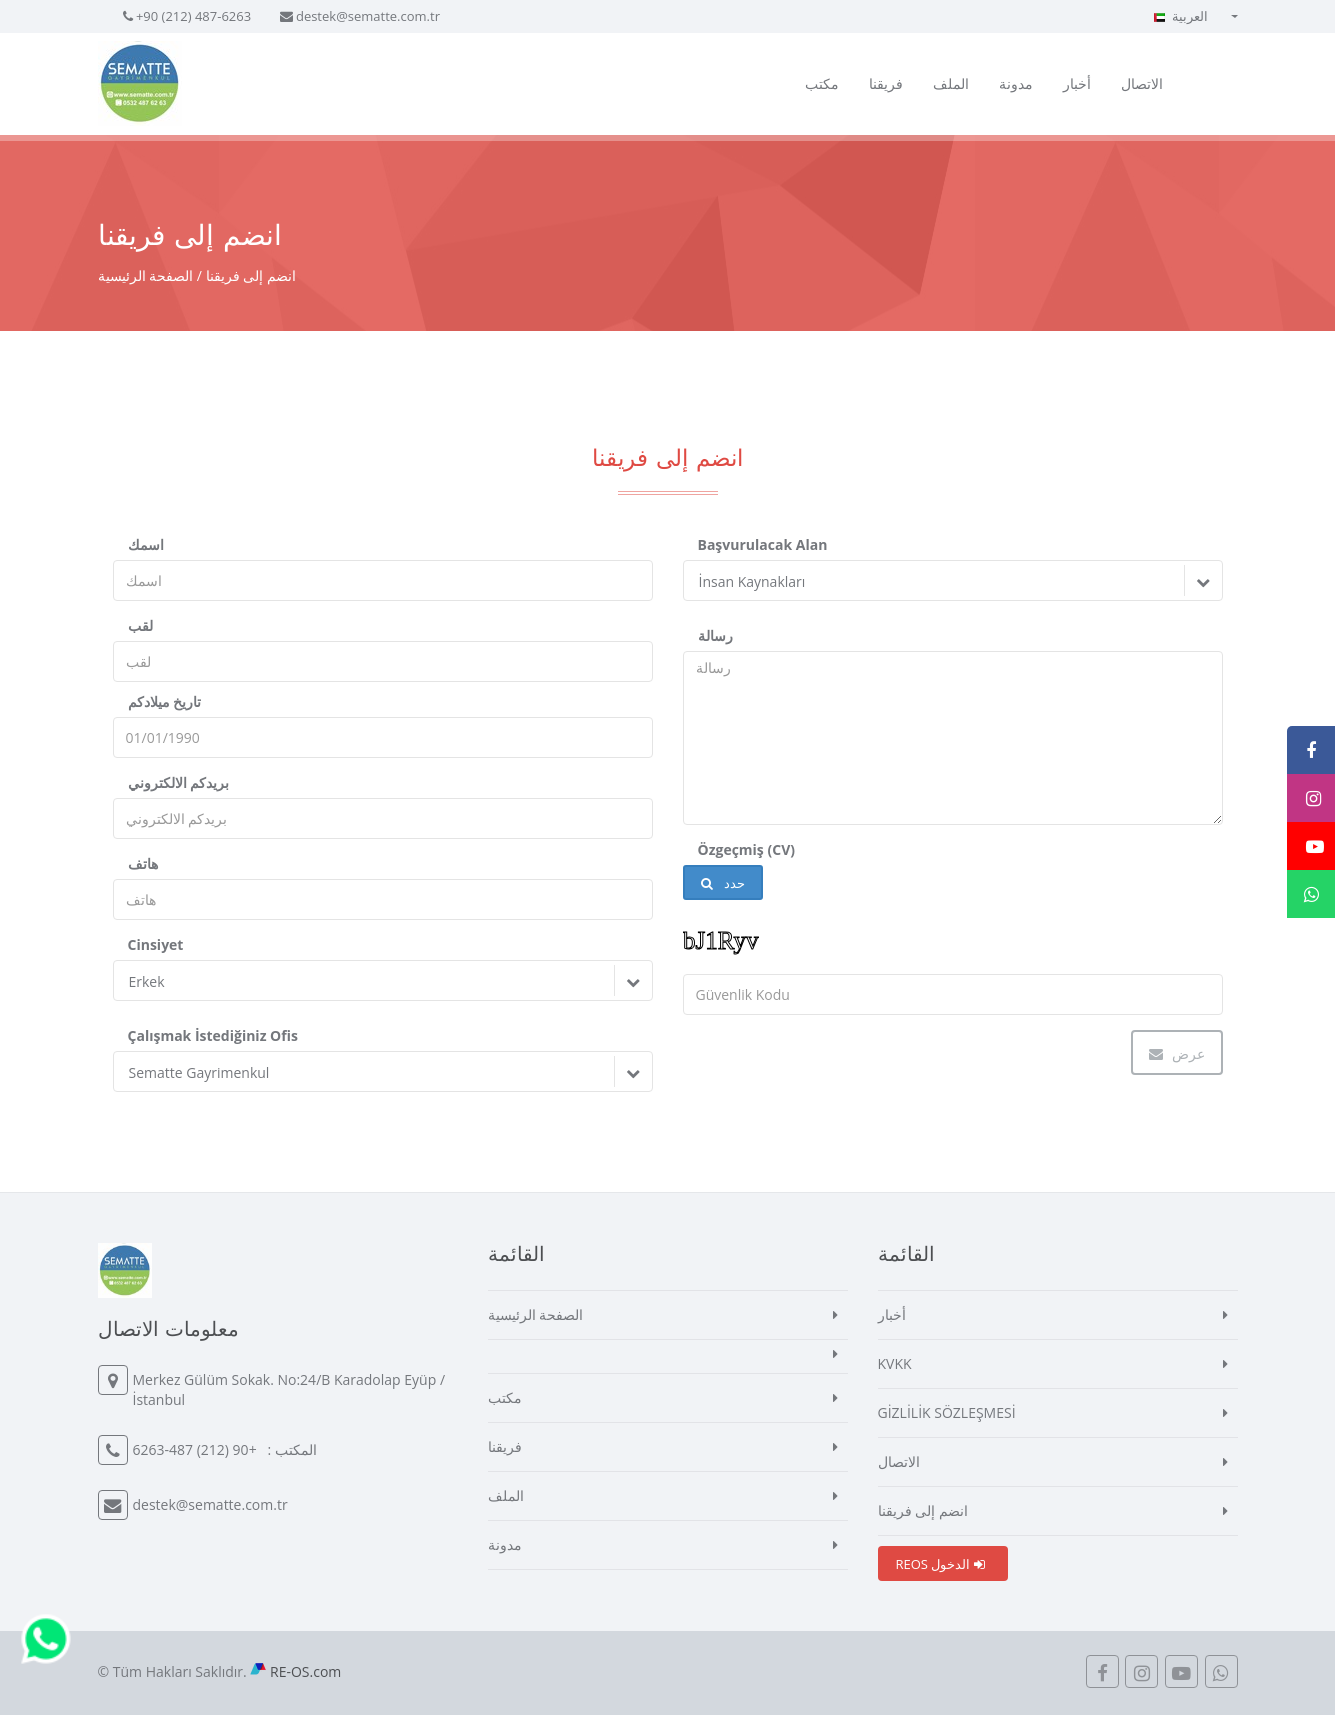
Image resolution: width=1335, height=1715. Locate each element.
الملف (951, 83)
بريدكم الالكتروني (179, 782)
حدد (723, 883)
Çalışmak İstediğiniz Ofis (213, 1035)
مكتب (822, 83)
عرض (1177, 1053)
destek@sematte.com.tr (368, 16)
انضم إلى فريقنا (923, 1510)
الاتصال (1142, 83)
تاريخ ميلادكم (165, 701)
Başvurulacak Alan (763, 544)
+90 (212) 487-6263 (193, 16)
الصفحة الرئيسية (146, 275)
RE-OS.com (305, 1671)
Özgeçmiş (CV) (746, 849)
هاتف (143, 863)
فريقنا (886, 83)
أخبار (1077, 83)
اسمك (146, 544)
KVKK (895, 1363)
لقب (140, 625)
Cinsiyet (156, 944)
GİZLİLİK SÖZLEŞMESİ (947, 1412)
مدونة (1016, 83)
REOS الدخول (940, 1564)
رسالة (715, 635)
